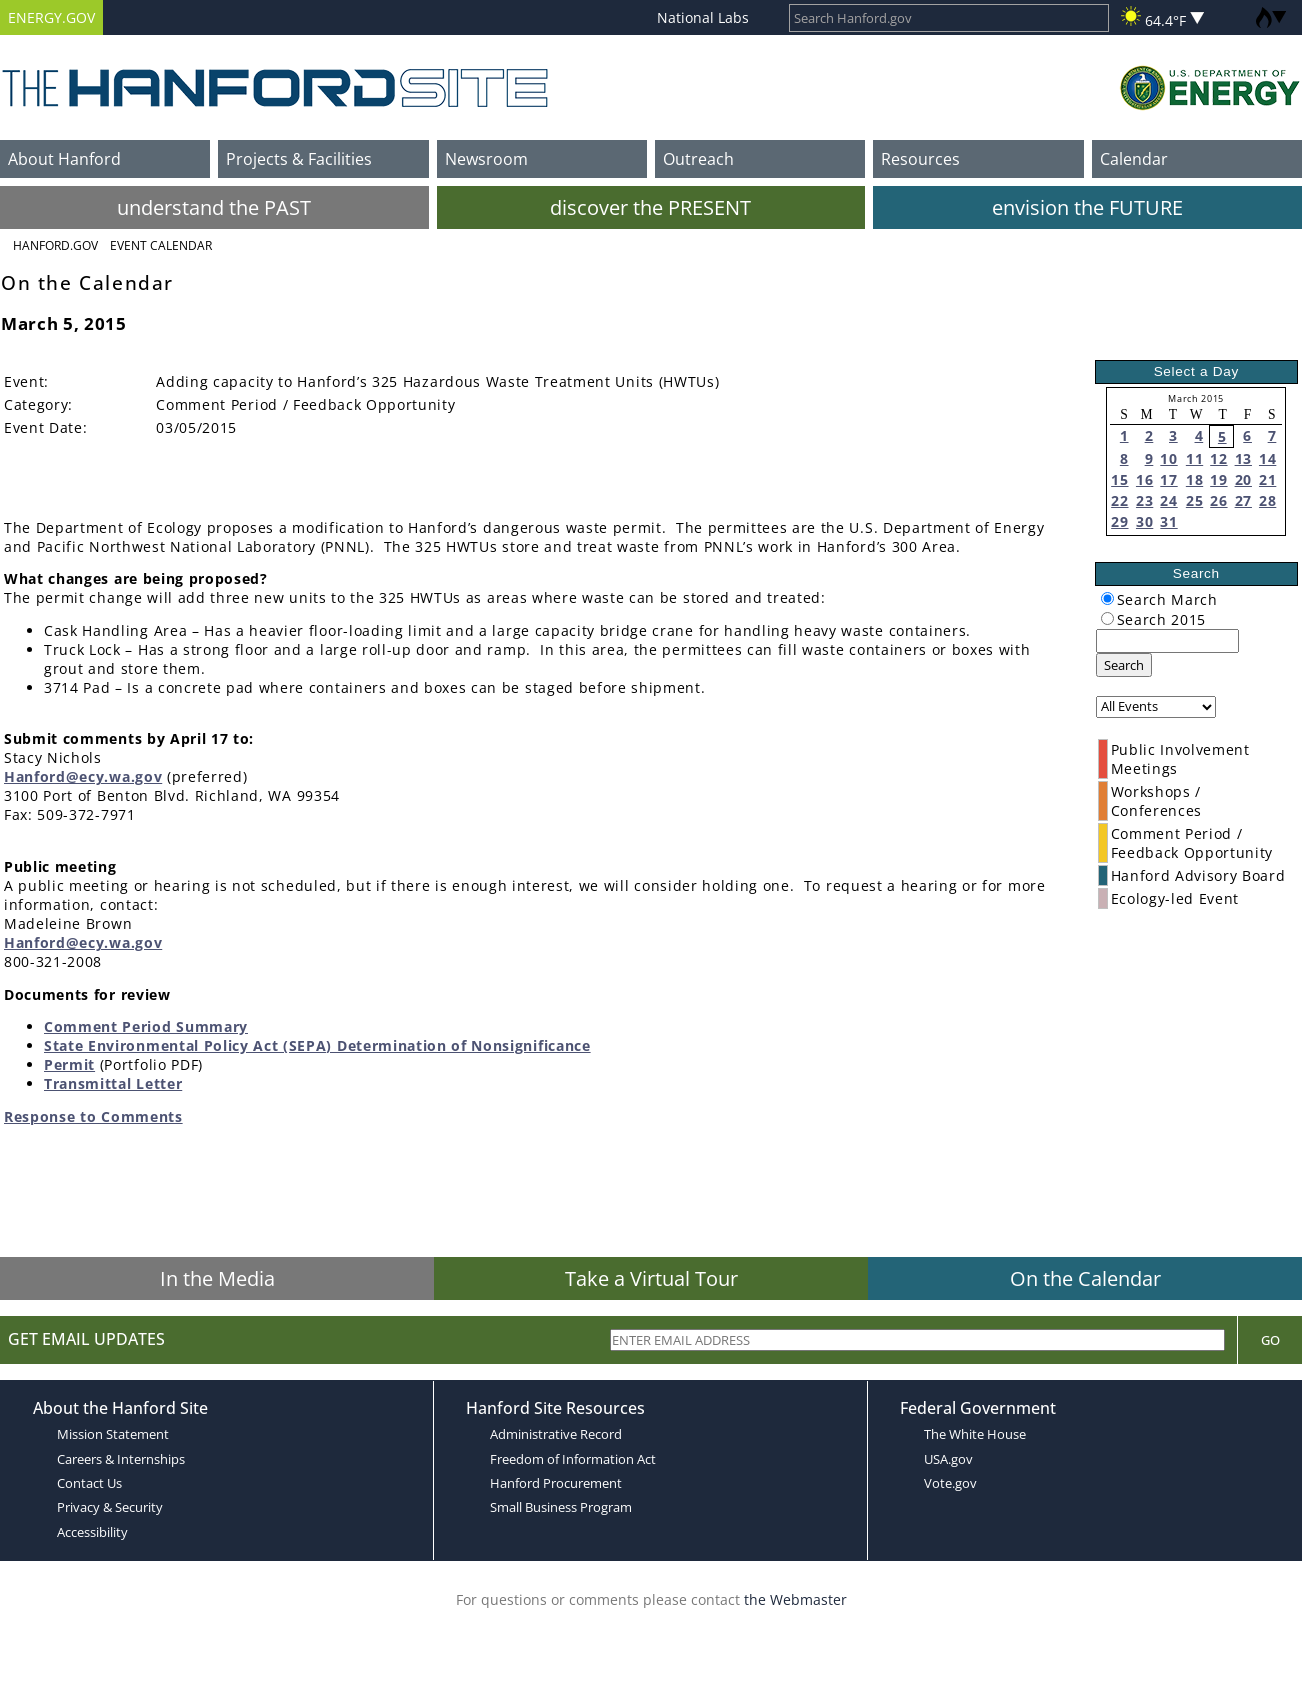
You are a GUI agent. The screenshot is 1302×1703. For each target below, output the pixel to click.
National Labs (703, 17)
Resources (920, 159)
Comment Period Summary (146, 1026)
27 (1243, 500)
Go (1270, 1340)
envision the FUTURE (1087, 207)
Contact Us (89, 1483)
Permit (69, 1064)
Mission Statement (113, 1434)
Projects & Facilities (299, 159)
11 (1194, 458)
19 (1218, 479)
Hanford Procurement (556, 1483)
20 (1243, 479)
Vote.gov (950, 1483)
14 (1267, 458)
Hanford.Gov (55, 245)
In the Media (217, 1278)
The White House (975, 1434)
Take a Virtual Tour (651, 1278)
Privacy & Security (110, 1507)
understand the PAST (214, 207)
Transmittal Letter (113, 1083)
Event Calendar (161, 245)
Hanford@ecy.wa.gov (83, 776)
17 (1168, 479)
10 (1168, 458)
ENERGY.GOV (51, 17)
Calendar (1134, 159)
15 (1119, 479)
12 (1218, 458)
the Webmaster (795, 1599)
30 (1144, 521)
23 (1144, 500)
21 (1267, 479)
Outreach (698, 159)
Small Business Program (561, 1507)
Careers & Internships (121, 1459)
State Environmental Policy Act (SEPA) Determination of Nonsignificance (317, 1045)
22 (1119, 500)
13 (1243, 458)
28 (1267, 500)
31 (1168, 521)
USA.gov (948, 1459)
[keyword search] (1167, 641)
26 (1218, 500)
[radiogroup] (1107, 598)
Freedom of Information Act (573, 1459)
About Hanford (64, 159)
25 (1194, 500)
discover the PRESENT (650, 207)
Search (1124, 665)
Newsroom (486, 159)
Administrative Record (556, 1434)
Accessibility (92, 1532)
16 (1144, 479)
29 (1119, 521)
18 (1194, 479)
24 (1168, 500)
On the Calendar (1085, 1278)
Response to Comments (93, 1116)
